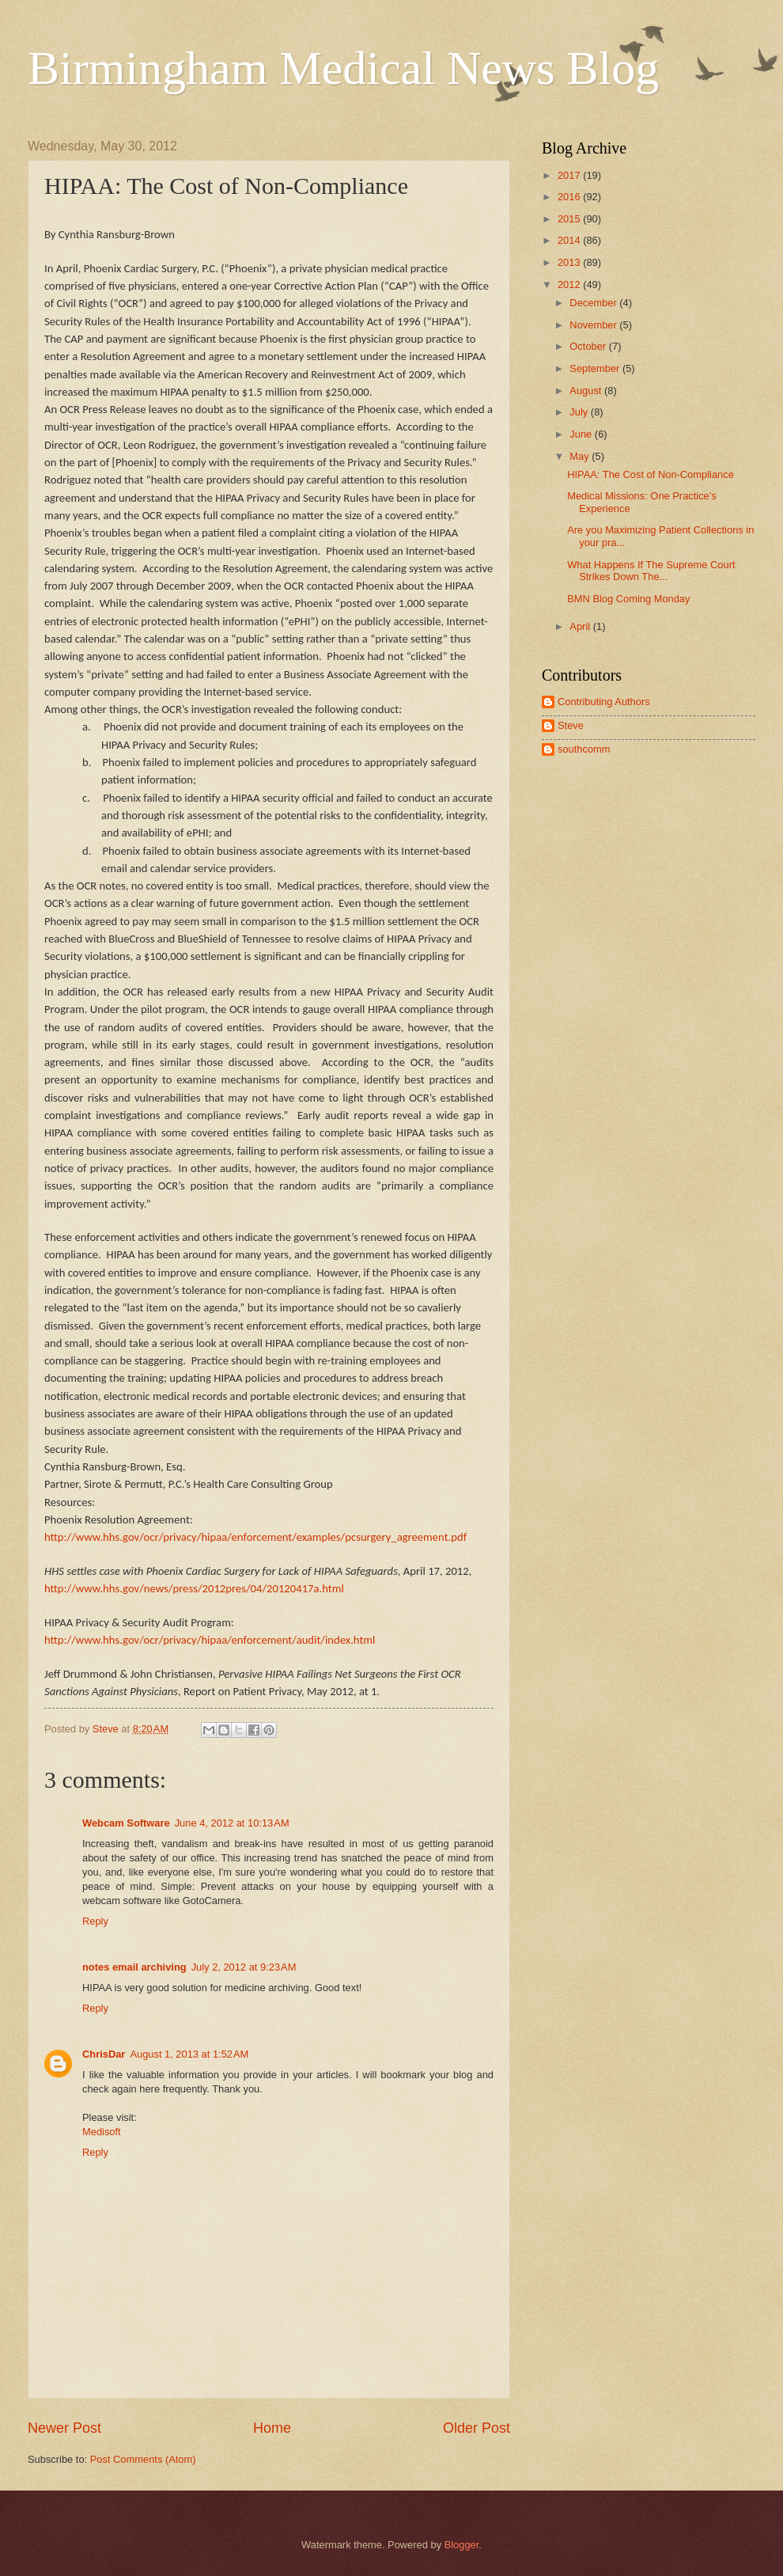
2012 (570, 284)
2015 (570, 219)
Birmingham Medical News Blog (343, 68)
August (586, 390)
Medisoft (101, 2132)
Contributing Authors (604, 702)
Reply (95, 1921)
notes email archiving (134, 1967)
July (579, 412)
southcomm (584, 749)
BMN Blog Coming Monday (628, 599)
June (582, 434)
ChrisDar (103, 2054)
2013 (570, 262)
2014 (570, 240)
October (588, 346)
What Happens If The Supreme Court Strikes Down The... (651, 570)
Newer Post (64, 2428)
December (594, 303)
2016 (570, 197)
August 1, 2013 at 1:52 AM (189, 2054)
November (594, 325)
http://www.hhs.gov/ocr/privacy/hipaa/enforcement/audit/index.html (209, 1640)
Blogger (461, 2545)
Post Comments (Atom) (143, 2459)
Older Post (476, 2428)
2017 (570, 175)
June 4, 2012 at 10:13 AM (232, 1823)
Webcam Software (126, 1823)
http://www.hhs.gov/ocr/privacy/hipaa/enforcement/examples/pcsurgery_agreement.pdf (255, 1537)
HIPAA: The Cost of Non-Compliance (650, 474)
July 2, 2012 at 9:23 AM (244, 1967)
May (580, 456)
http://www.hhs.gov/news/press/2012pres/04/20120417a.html (194, 1588)
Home (272, 2428)
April (580, 626)
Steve (571, 725)
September (595, 368)
